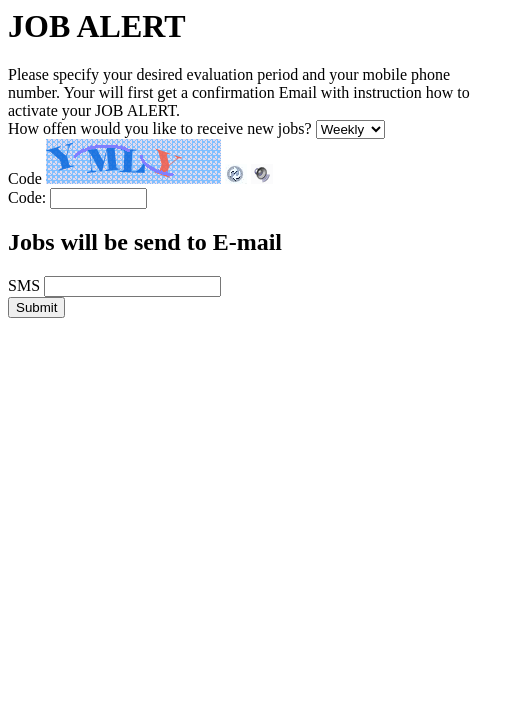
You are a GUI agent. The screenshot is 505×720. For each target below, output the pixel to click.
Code (25, 178)
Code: (27, 197)
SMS (24, 285)
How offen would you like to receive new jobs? (160, 128)
